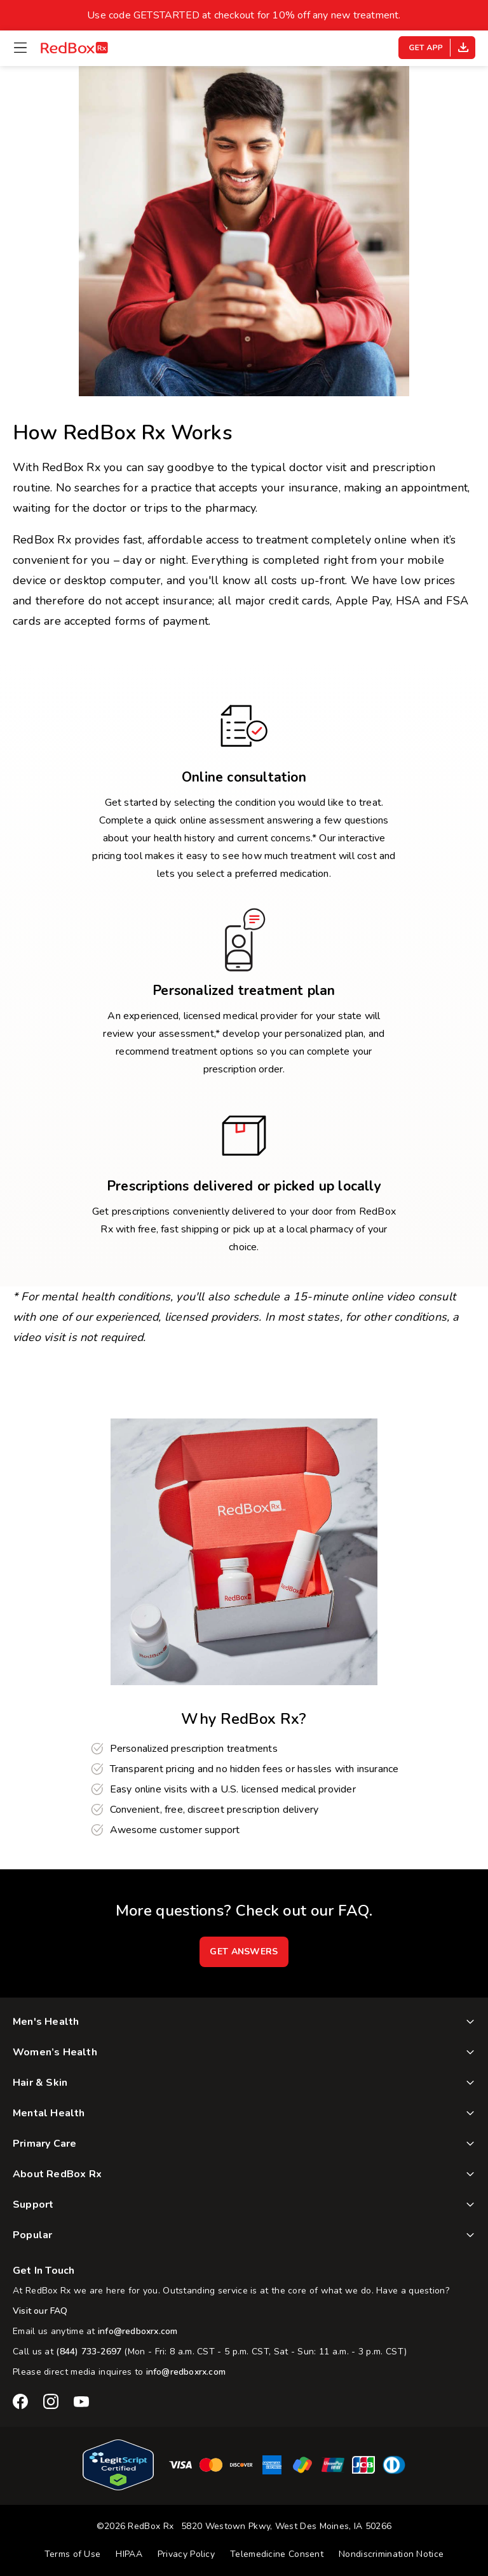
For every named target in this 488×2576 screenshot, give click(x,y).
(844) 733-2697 (88, 2352)
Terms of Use (72, 2554)
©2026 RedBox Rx (135, 2526)
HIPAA (129, 2554)
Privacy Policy (186, 2554)
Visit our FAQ (40, 2311)
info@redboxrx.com (137, 2331)
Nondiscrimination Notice (391, 2554)
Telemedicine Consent (276, 2554)
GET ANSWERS (244, 1951)
